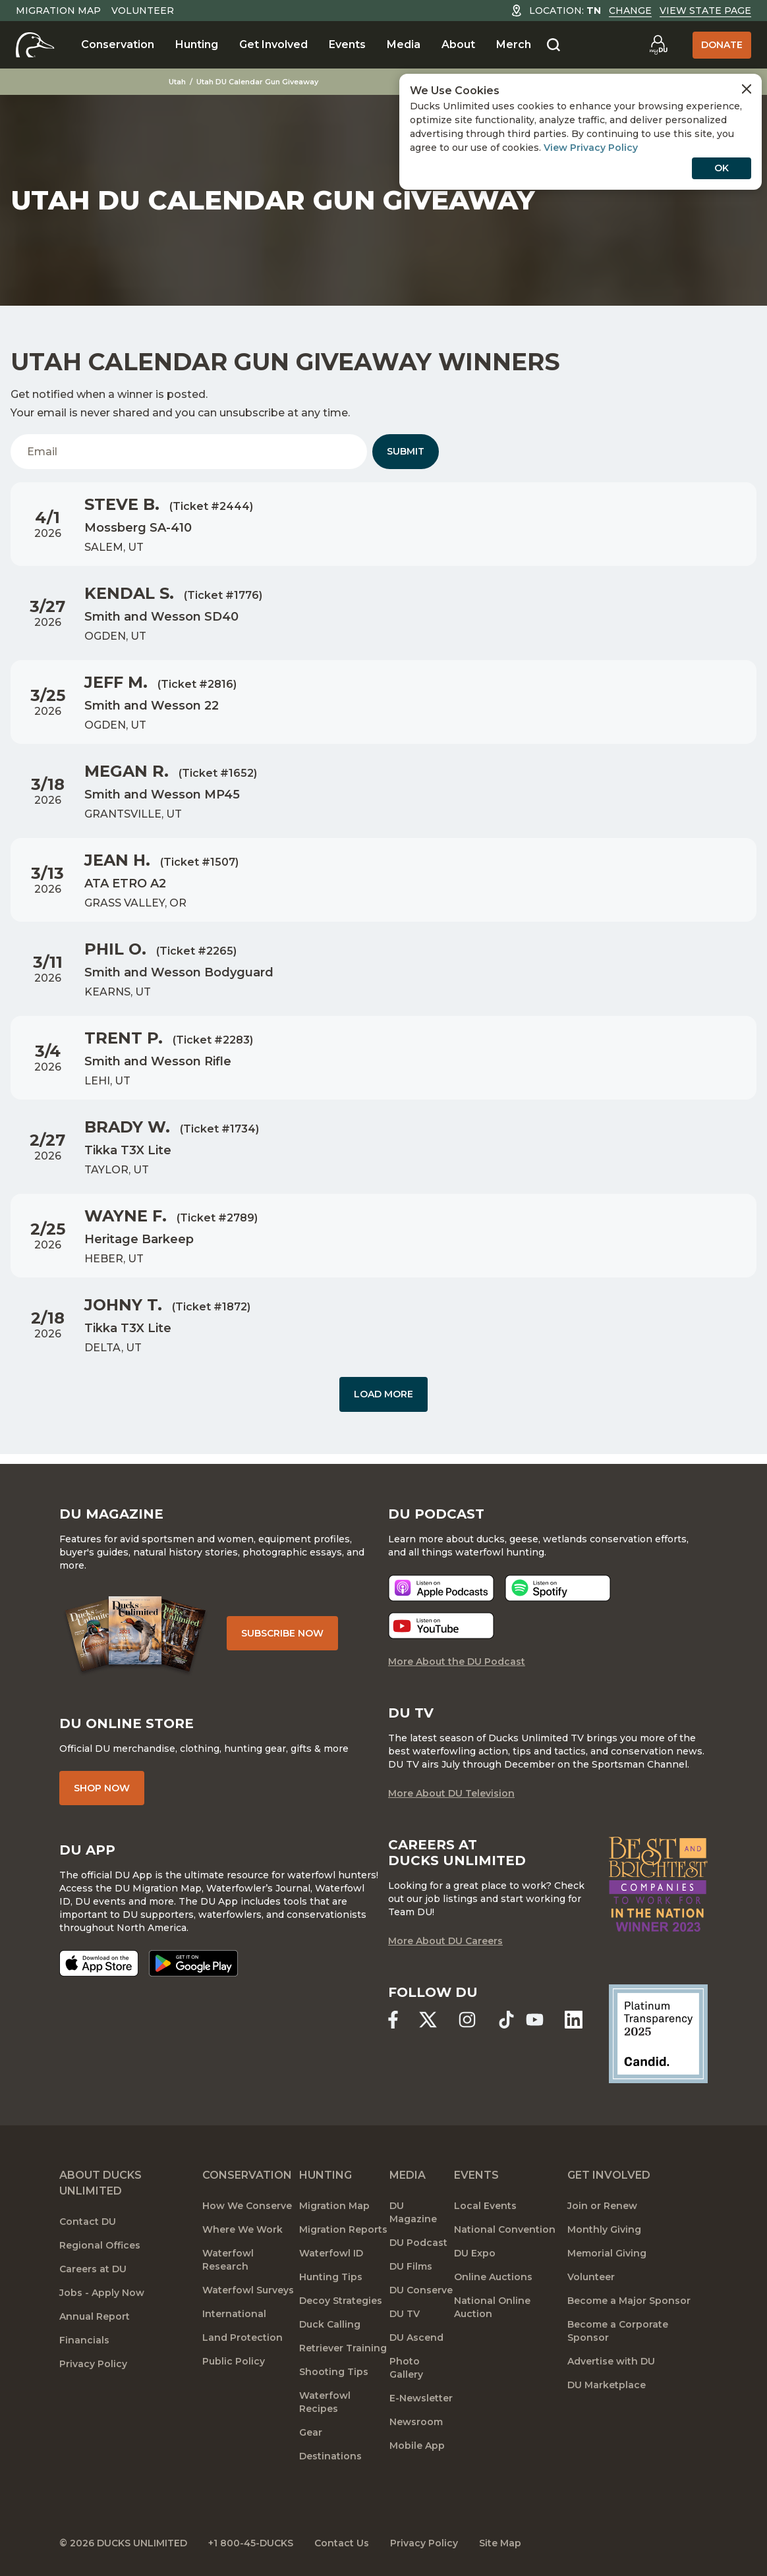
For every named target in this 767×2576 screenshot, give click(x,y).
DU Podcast (418, 2243)
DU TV (404, 2314)
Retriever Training (343, 2348)
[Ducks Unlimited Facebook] (393, 2020)
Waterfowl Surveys (248, 2290)
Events (347, 44)
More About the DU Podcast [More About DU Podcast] (456, 1661)
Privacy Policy (93, 2364)
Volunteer (142, 10)
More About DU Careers (445, 1941)
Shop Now (102, 1788)
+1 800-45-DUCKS (250, 2543)
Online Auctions (493, 2277)
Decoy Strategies (340, 2301)
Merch (513, 44)
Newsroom (416, 2422)
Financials (84, 2340)
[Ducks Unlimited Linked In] (573, 2020)
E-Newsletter (421, 2398)
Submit (405, 451)
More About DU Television (451, 1793)
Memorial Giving (606, 2253)
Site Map (500, 2543)
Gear (310, 2432)
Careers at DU (93, 2269)
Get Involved (273, 44)
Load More (383, 1394)
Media (403, 44)
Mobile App (417, 2445)
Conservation (117, 44)
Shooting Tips (333, 2372)
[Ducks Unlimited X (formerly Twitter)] (428, 2020)
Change (630, 10)
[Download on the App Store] (98, 1963)
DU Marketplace (606, 2385)
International (234, 2314)
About (458, 44)
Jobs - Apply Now (101, 2293)
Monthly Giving (604, 2229)
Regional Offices (99, 2245)
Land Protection (242, 2337)
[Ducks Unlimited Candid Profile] (658, 2033)
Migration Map (58, 10)
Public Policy (233, 2361)
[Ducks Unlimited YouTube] (535, 2020)
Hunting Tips (330, 2277)
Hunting (196, 44)
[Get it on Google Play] (193, 1963)
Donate (722, 45)
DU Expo (475, 2253)
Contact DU (87, 2221)
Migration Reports (343, 2229)
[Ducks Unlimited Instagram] (467, 2020)
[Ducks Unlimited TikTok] (506, 2020)
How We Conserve (247, 2206)
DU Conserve (421, 2290)
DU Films (410, 2266)
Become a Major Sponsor (629, 2301)
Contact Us (341, 2543)
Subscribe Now (282, 1633)
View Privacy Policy (591, 148)
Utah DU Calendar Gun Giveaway (257, 81)
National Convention (504, 2229)
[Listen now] (441, 1588)
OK (721, 168)
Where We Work (242, 2229)
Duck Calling (329, 2324)
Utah (177, 81)
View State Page (705, 10)
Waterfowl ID (331, 2253)
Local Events (485, 2206)
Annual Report (94, 2316)
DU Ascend (416, 2337)
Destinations (330, 2456)
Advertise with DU (611, 2361)
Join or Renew (602, 2206)
